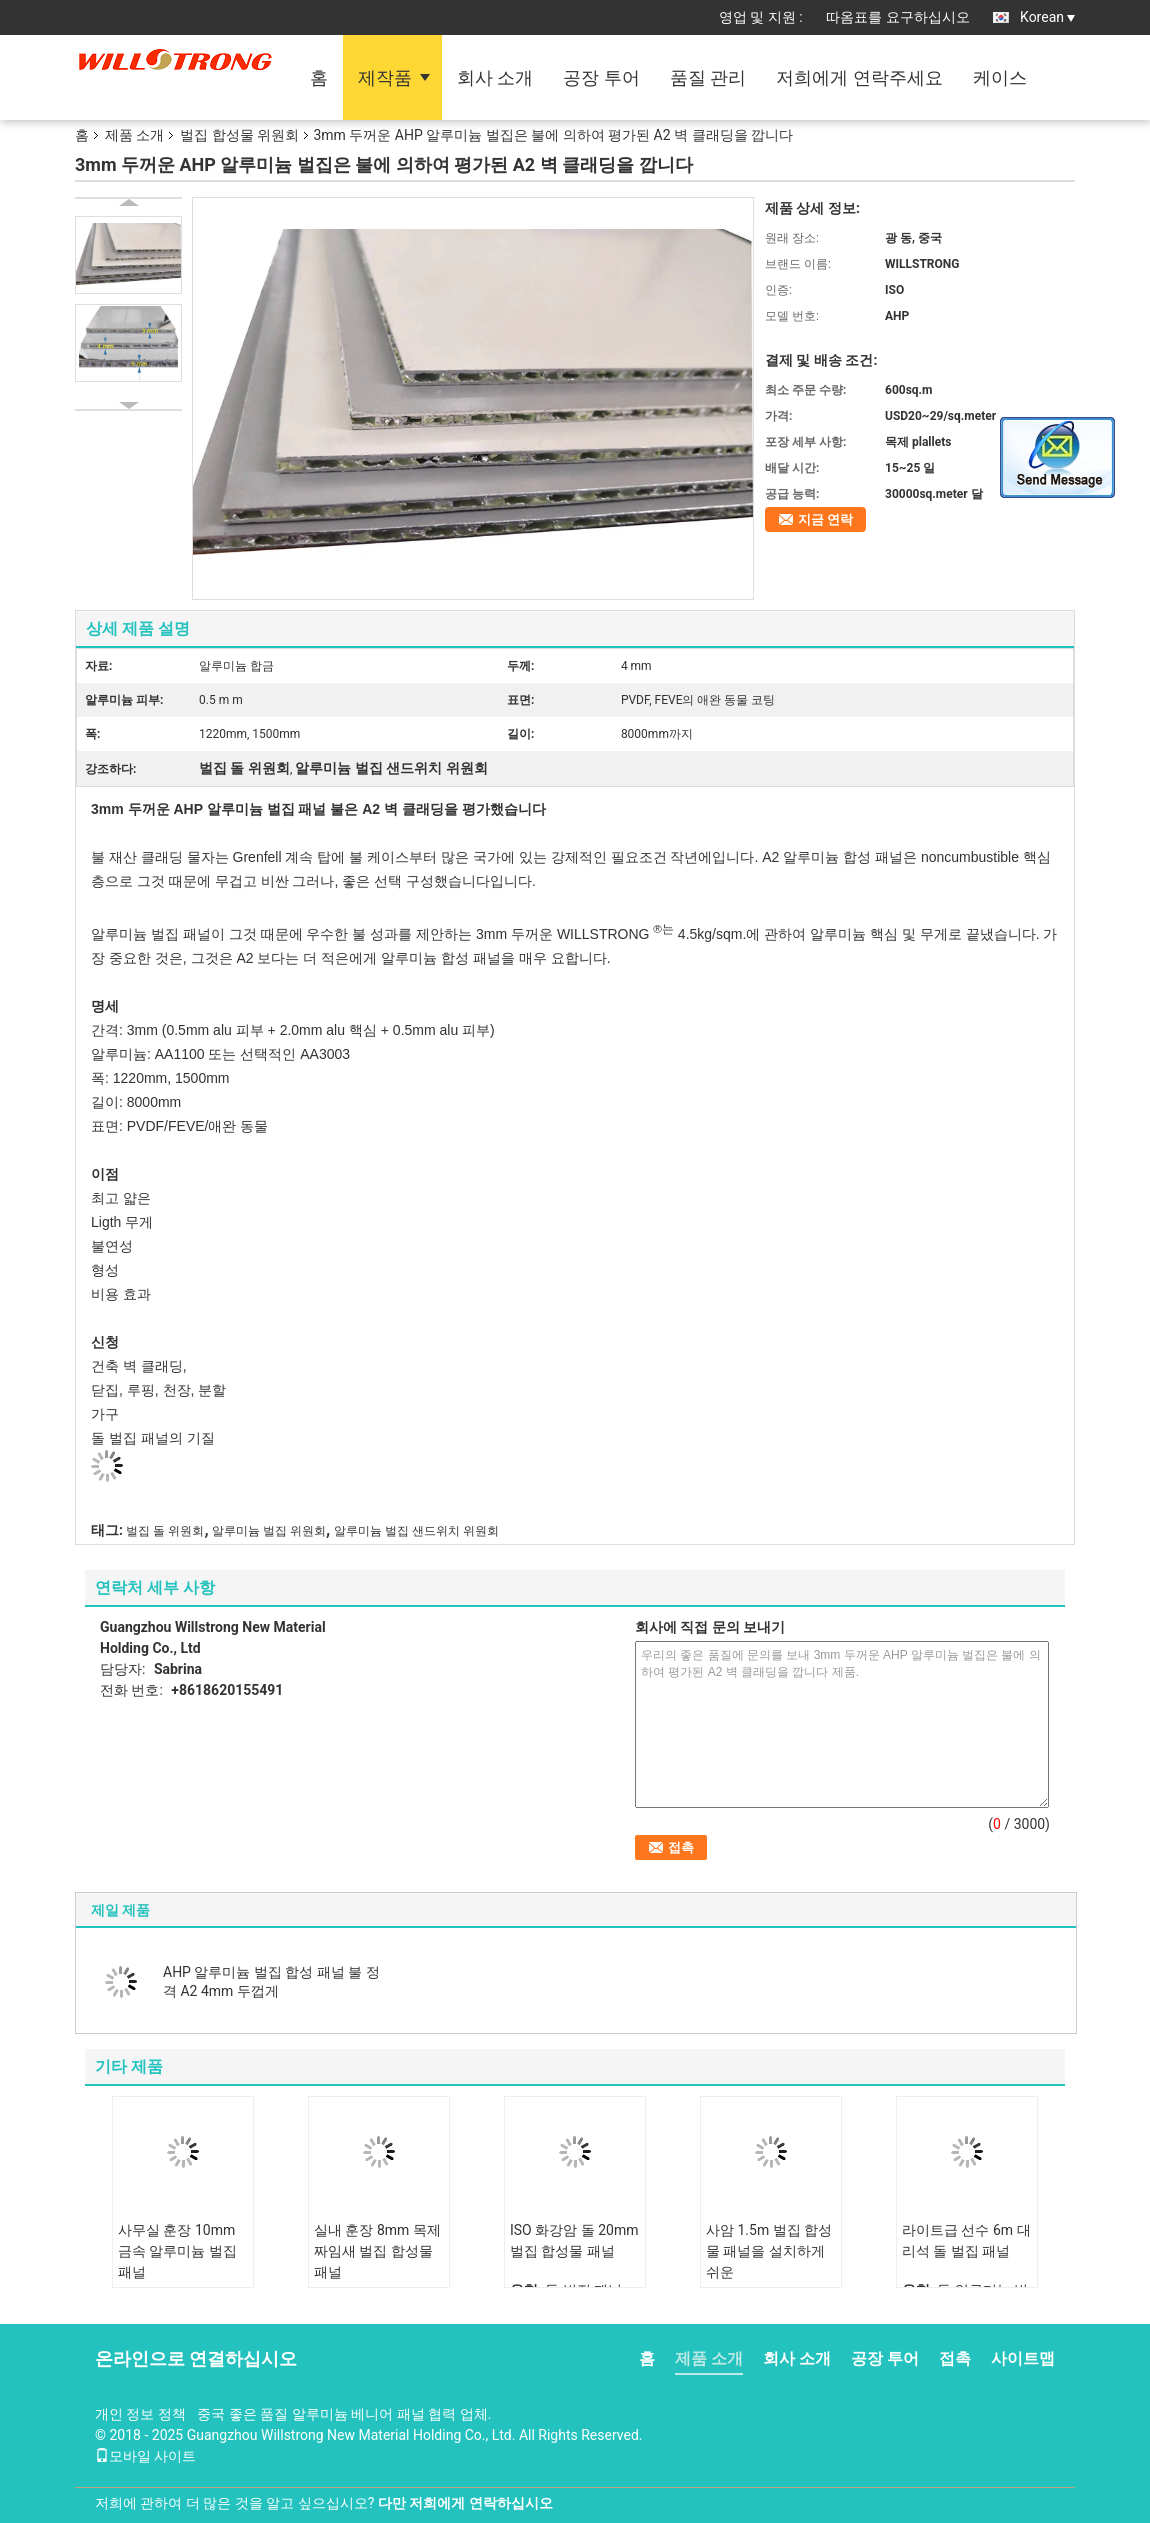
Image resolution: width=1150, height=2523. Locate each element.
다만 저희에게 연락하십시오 (465, 2503)
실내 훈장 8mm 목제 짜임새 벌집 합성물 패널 (377, 2251)
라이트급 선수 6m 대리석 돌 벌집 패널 (966, 2240)
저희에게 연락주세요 (859, 77)
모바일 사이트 (145, 2456)
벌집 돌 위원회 (165, 1531)
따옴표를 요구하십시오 (897, 17)
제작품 (385, 77)
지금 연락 (825, 519)
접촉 (955, 2358)
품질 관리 (708, 77)
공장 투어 (601, 77)
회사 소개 (495, 77)
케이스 (1000, 77)
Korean (1047, 17)
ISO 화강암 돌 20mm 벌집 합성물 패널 (574, 2240)
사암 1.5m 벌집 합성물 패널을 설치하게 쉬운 (769, 2251)
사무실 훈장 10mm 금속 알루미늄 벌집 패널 (177, 2251)
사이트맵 (1023, 2358)
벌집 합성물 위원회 (239, 135)
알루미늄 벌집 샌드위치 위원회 (416, 1531)
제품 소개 (134, 135)
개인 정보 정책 (140, 2414)
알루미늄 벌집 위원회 (269, 1531)
